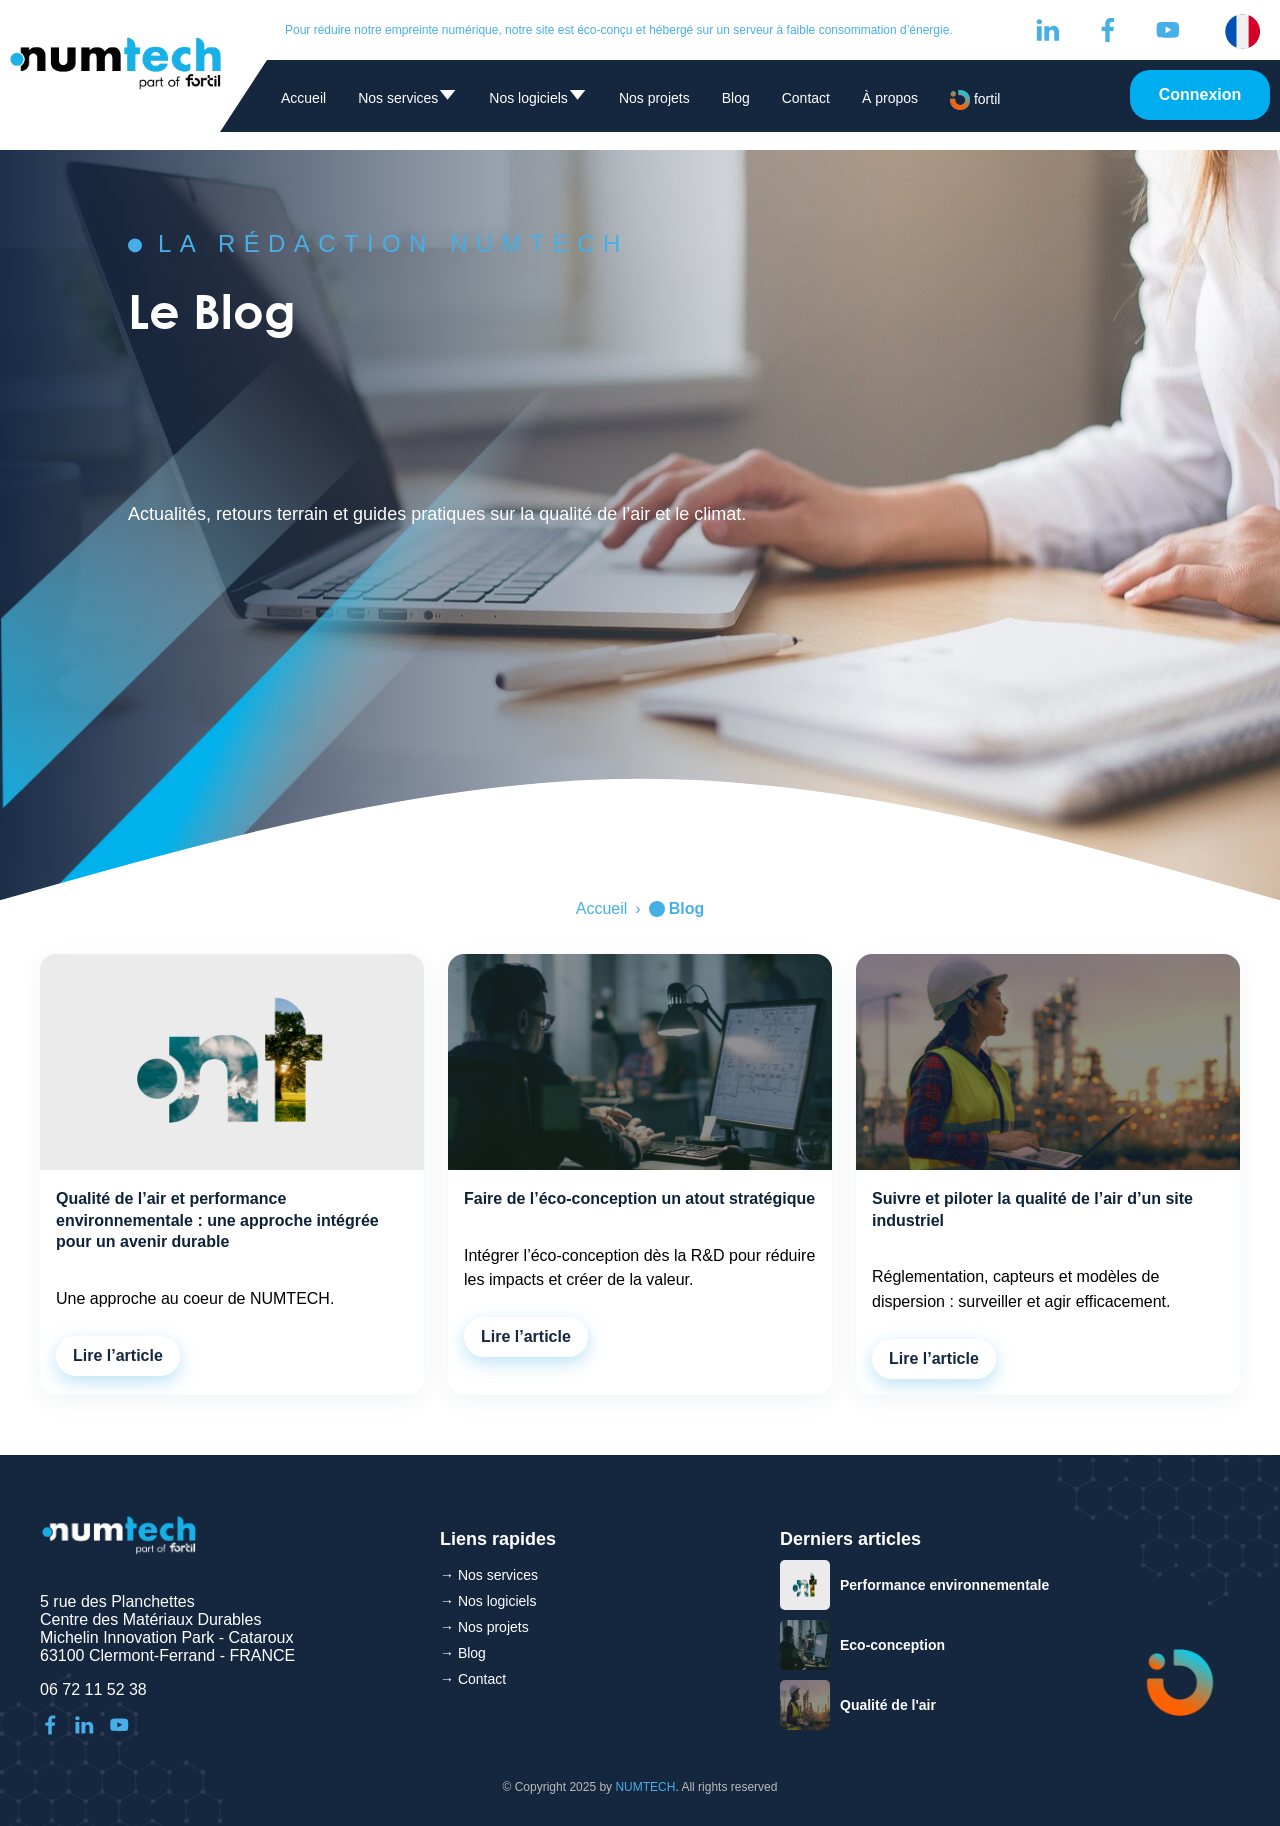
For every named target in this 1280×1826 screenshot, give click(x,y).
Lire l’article (118, 1355)
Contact (806, 98)
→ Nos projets (484, 1627)
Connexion (1200, 94)
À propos (890, 98)
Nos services (407, 101)
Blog (736, 98)
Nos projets (654, 98)
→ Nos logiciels (488, 1601)
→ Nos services (489, 1575)
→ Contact (473, 1679)
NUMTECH (645, 1787)
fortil (975, 100)
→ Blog (463, 1653)
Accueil (303, 98)
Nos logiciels (538, 101)
